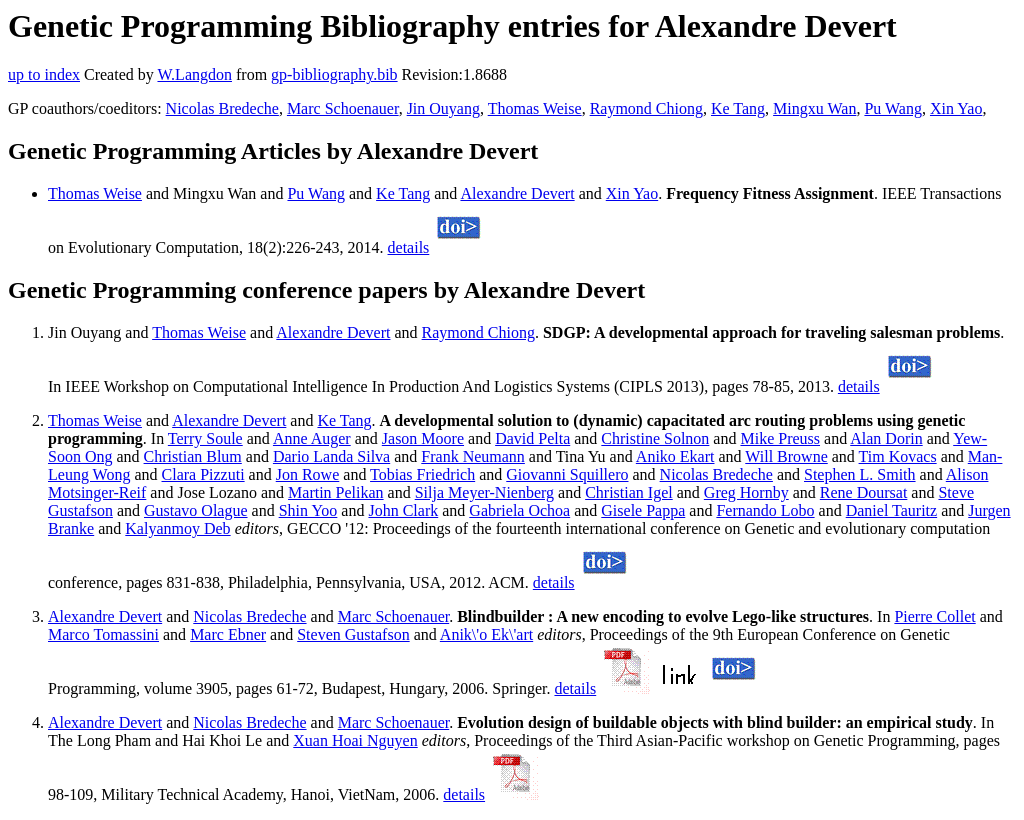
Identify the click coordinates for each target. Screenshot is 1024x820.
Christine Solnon (655, 438)
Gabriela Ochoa (519, 510)
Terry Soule (205, 438)
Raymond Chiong (646, 108)
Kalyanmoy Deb (177, 528)
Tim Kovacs (898, 456)
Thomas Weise (535, 108)
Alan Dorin (886, 438)
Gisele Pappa (643, 510)
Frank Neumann (473, 456)
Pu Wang (893, 108)
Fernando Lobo (765, 510)
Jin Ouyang (443, 108)
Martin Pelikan (336, 492)
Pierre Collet (934, 616)
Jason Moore (423, 438)
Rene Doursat (864, 492)
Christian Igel (629, 492)
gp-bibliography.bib (334, 74)
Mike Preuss (780, 438)
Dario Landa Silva (331, 456)
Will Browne (786, 456)
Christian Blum (193, 456)
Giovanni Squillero (567, 474)
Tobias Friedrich (422, 474)
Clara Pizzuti (203, 474)
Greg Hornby (746, 492)
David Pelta (532, 438)
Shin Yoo (308, 510)
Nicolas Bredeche (222, 108)
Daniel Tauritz (891, 510)
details (409, 247)
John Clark (403, 510)
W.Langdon (194, 74)
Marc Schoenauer (343, 108)
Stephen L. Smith (860, 474)
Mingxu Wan (814, 108)
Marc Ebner (228, 634)
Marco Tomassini (103, 634)
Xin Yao (956, 108)
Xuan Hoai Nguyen (355, 740)
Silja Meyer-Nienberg (484, 492)
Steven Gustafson (353, 634)
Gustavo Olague (196, 510)
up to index (44, 74)
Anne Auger (312, 438)
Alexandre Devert (517, 193)
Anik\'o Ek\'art (486, 634)
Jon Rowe (308, 474)
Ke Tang (738, 108)
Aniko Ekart (675, 456)
